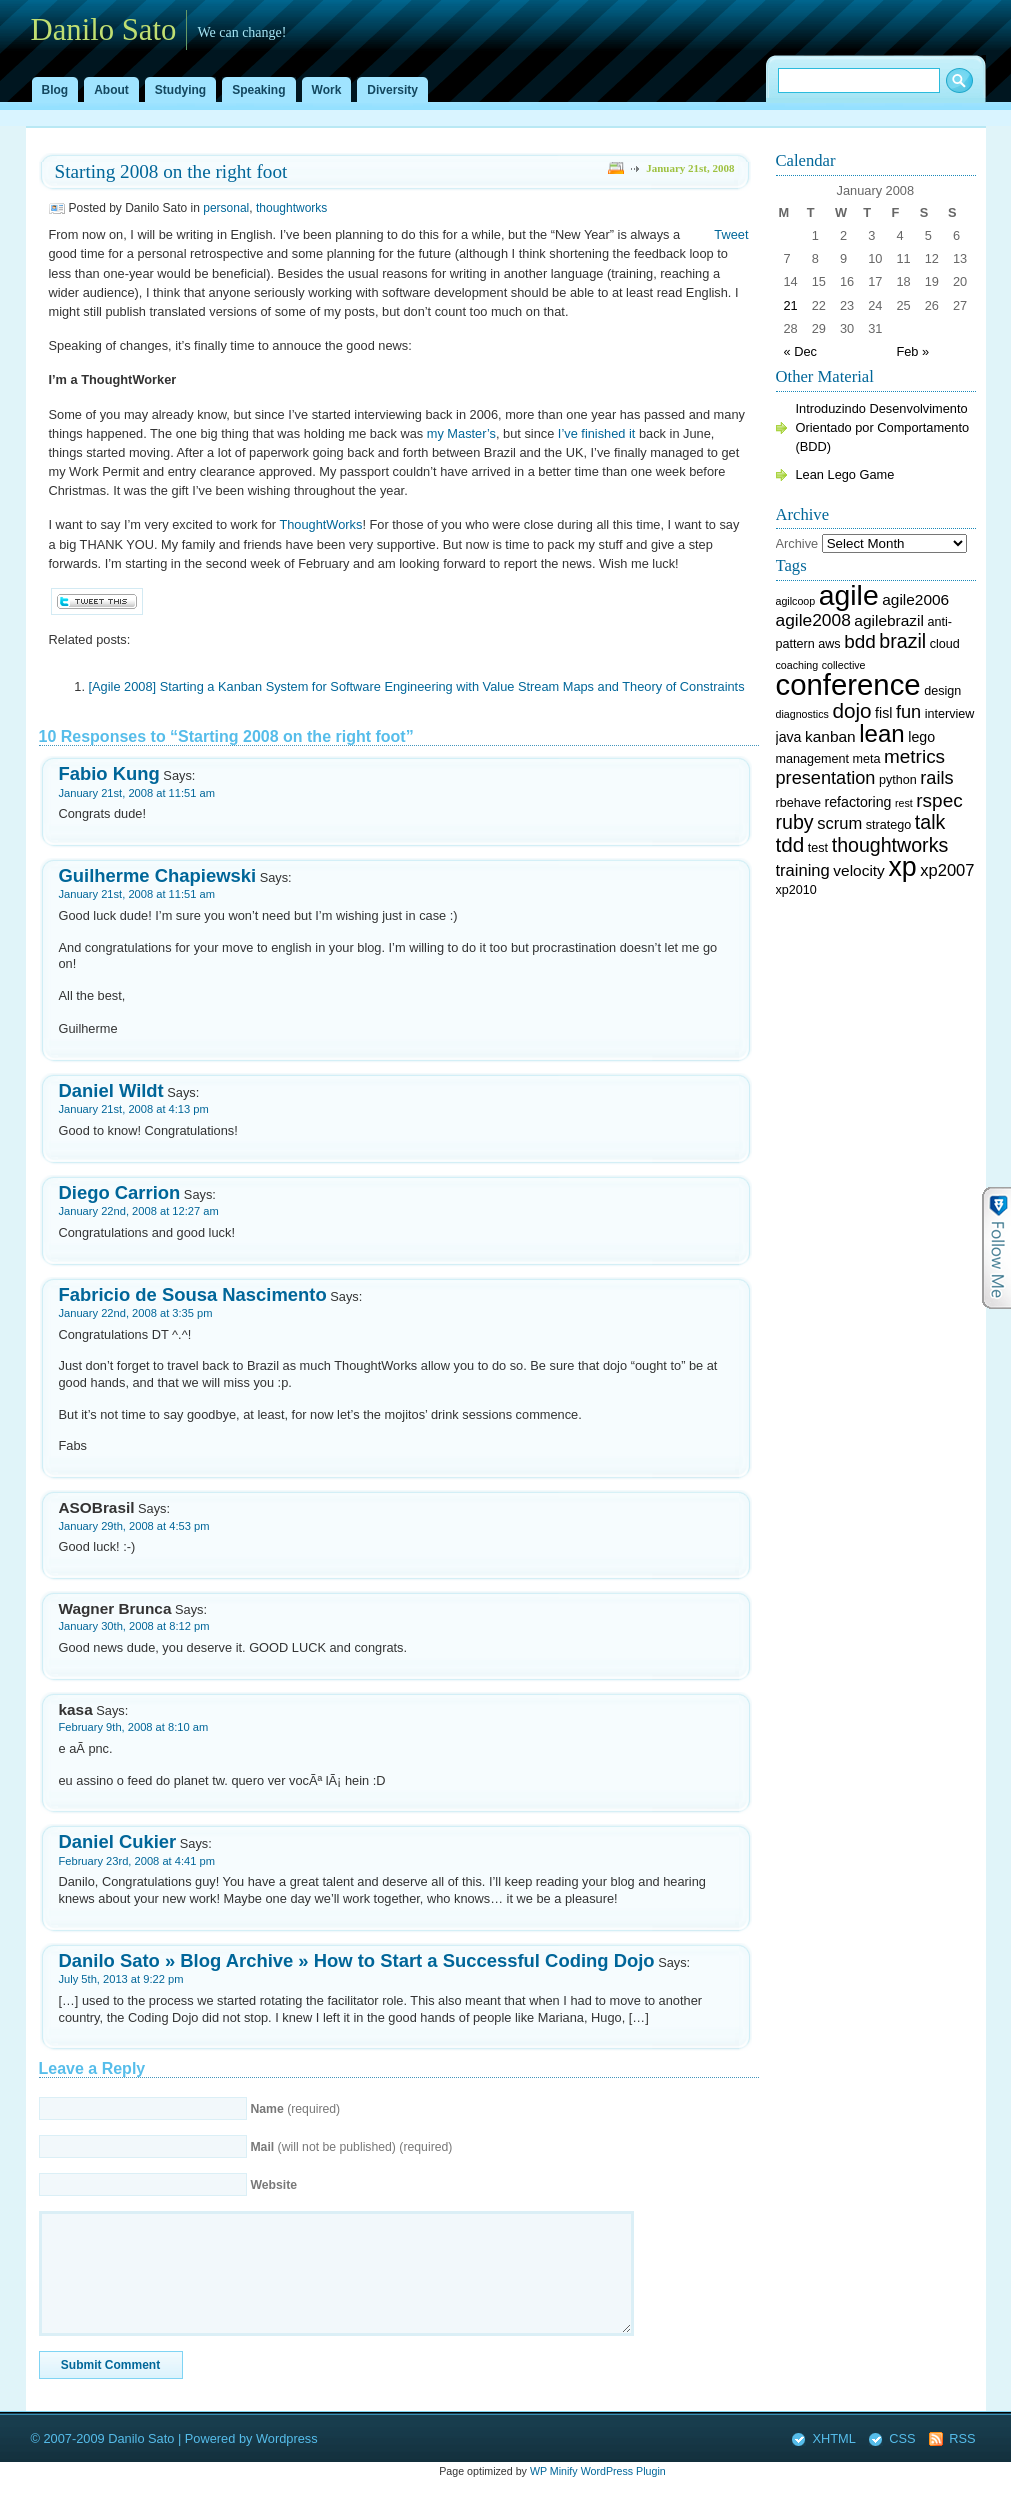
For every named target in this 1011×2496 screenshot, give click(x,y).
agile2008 (813, 620)
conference (848, 684)
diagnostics (802, 714)
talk (930, 822)
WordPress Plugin (623, 2471)
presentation (826, 778)
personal (226, 208)
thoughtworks (291, 208)
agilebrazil (889, 620)
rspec (939, 800)
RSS (962, 2438)
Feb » (912, 351)
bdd (860, 641)
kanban (830, 736)
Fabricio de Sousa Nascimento (193, 1294)
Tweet (731, 234)
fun (908, 712)
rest (904, 803)
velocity (858, 870)
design (942, 691)
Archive (797, 543)
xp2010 (796, 890)
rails (936, 778)
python (898, 780)
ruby (795, 822)
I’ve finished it (597, 433)
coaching (797, 665)
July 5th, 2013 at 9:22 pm (121, 1979)
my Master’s (461, 433)
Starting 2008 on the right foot (171, 171)
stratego (888, 825)
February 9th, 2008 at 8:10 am (134, 1727)
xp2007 (947, 870)
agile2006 (915, 599)
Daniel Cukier (118, 1841)
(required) (295, 2109)
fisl (883, 713)
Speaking (258, 90)
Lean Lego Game (845, 474)
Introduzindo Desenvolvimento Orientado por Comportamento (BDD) (883, 427)
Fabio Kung (109, 773)
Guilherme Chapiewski (158, 875)
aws (829, 644)
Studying (180, 90)
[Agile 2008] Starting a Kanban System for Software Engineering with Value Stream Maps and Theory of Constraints (417, 686)
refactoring (858, 802)
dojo (851, 710)
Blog (55, 90)
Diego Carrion (120, 1192)
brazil (902, 641)
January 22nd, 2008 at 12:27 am (139, 1211)
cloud (945, 644)
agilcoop (796, 601)
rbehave (798, 803)
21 (791, 305)
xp (902, 867)
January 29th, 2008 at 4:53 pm (134, 1526)
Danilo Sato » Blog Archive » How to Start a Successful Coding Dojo (357, 1960)
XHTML (833, 2438)
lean (881, 733)
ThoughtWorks (320, 524)
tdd (790, 844)
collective (844, 665)
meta (866, 759)
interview (950, 714)
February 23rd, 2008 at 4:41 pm (137, 1861)
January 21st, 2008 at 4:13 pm (134, 1109)
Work (327, 90)
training (803, 870)
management (812, 759)
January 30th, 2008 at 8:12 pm (134, 1626)
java (789, 737)
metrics (914, 756)
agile (849, 595)
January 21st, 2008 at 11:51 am (137, 793)
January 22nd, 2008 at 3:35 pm (136, 1313)
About (111, 90)
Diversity (392, 90)
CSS (902, 2438)
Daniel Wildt (111, 1090)
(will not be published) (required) (351, 2147)
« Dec (800, 351)
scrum (839, 823)
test (818, 848)
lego (921, 737)
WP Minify (554, 2471)
